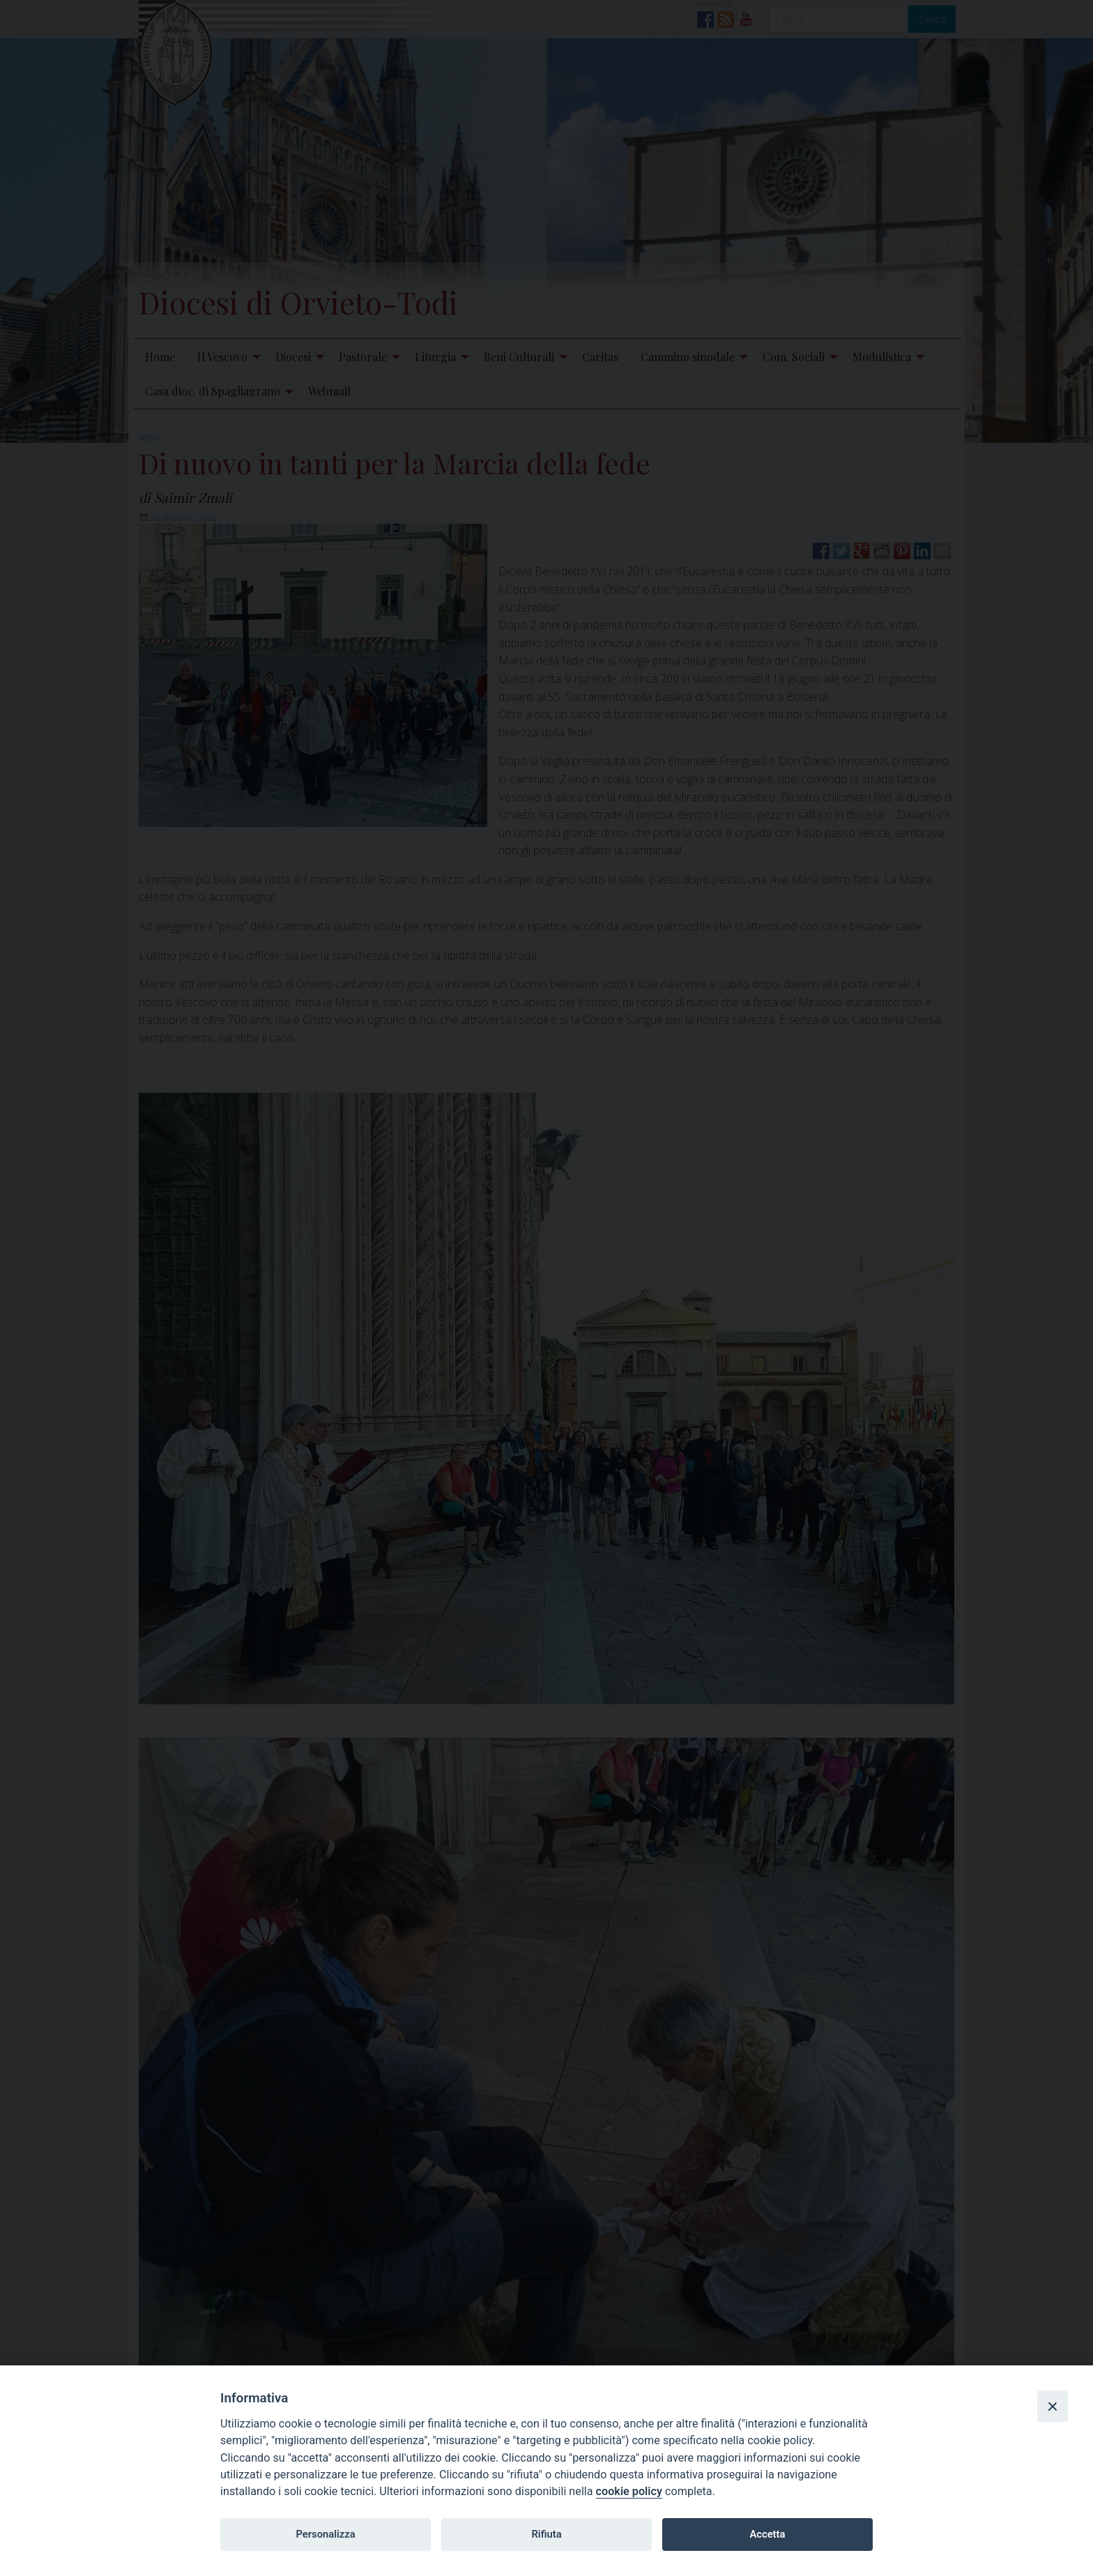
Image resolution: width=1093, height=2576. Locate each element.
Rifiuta (546, 2534)
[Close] (1052, 2406)
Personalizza (325, 2534)
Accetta (767, 2534)
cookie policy (629, 2491)
